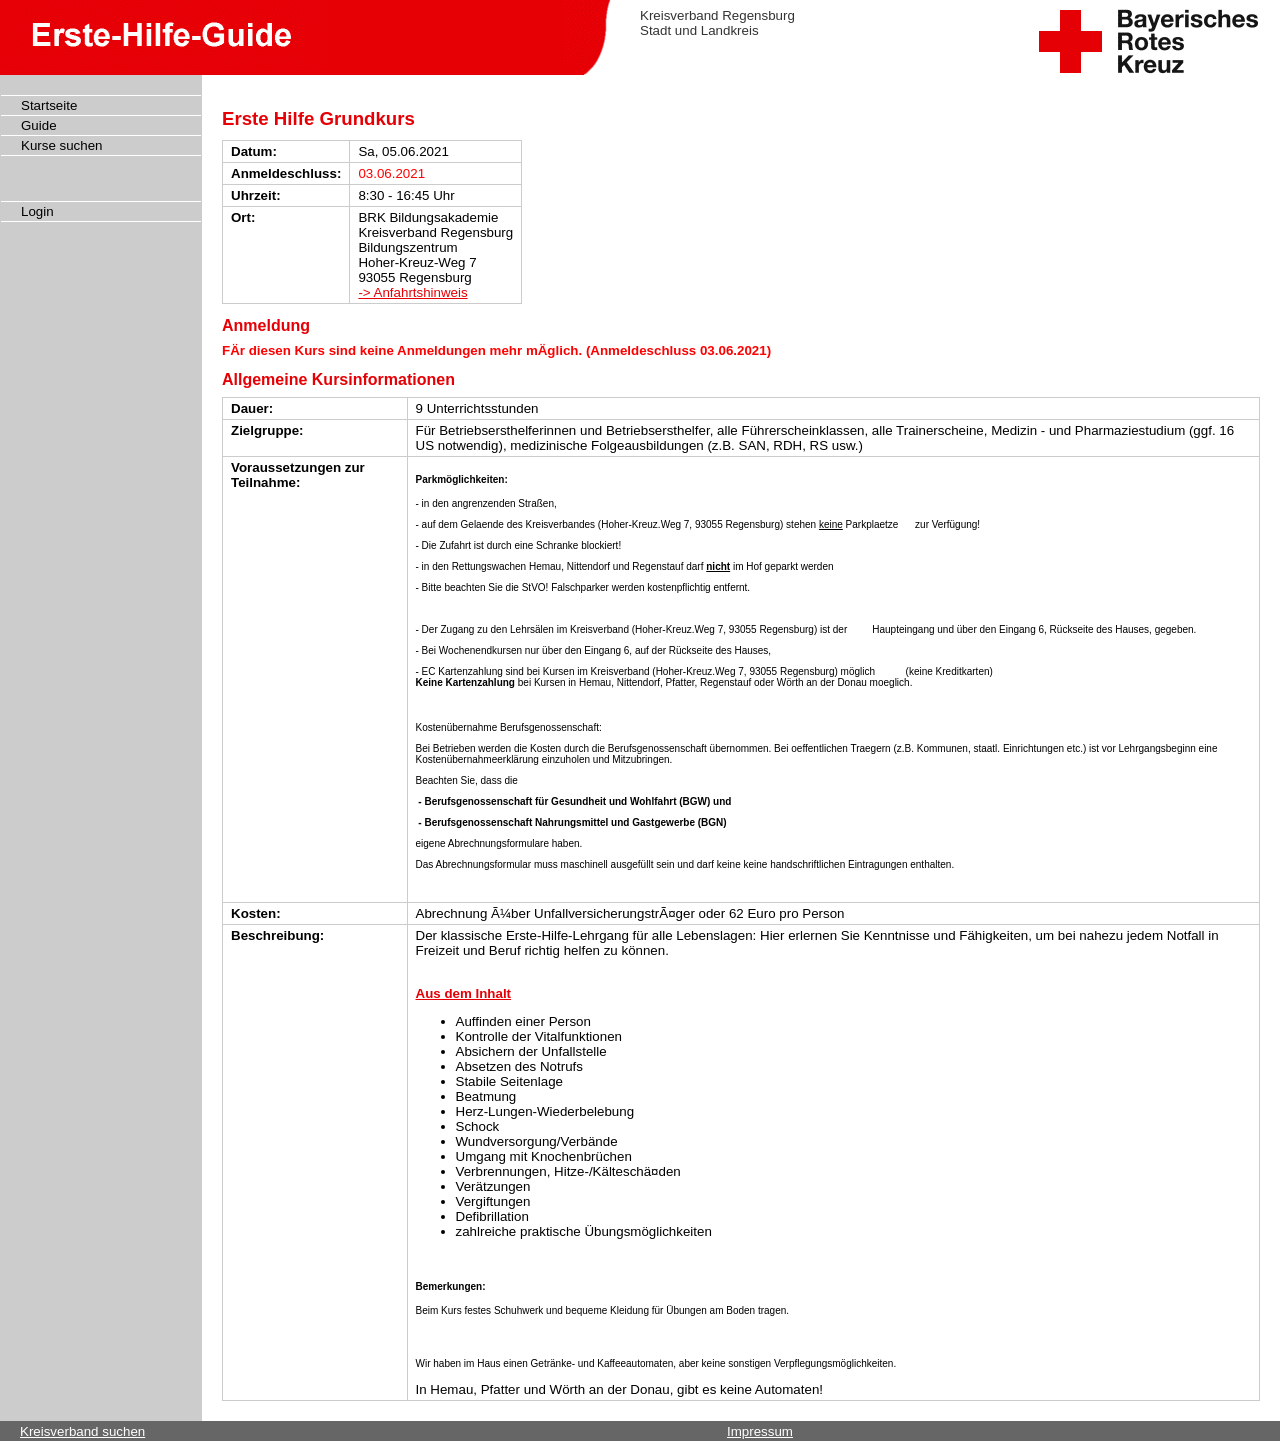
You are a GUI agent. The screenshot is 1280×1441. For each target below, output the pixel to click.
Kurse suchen (62, 145)
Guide (39, 125)
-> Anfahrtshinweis (412, 292)
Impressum (760, 1431)
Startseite (49, 105)
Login (37, 211)
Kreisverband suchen (82, 1431)
